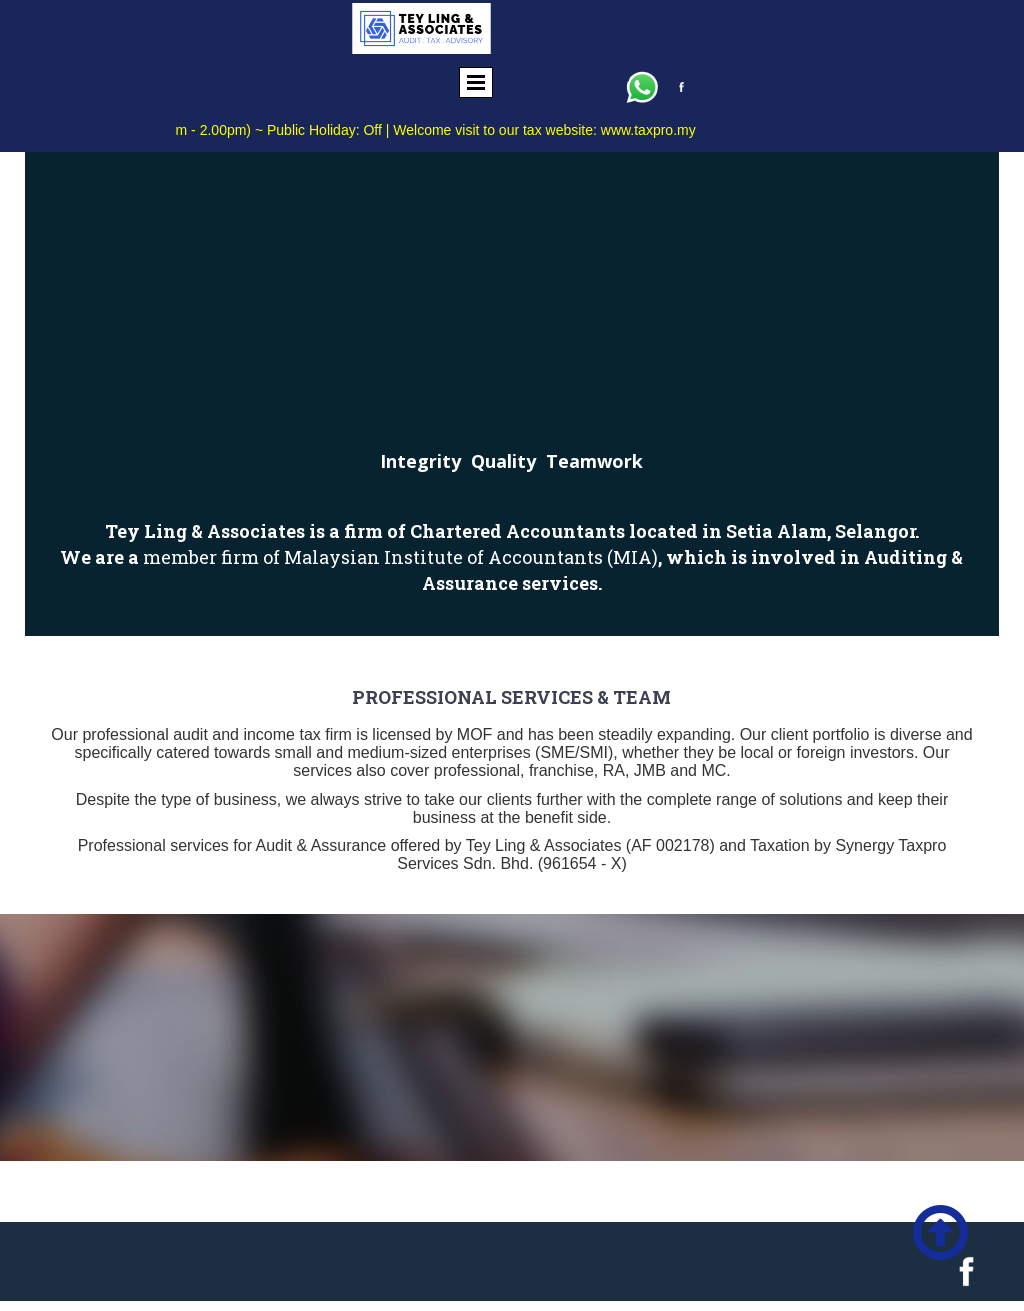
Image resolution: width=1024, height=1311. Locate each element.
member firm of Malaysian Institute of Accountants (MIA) (400, 557)
